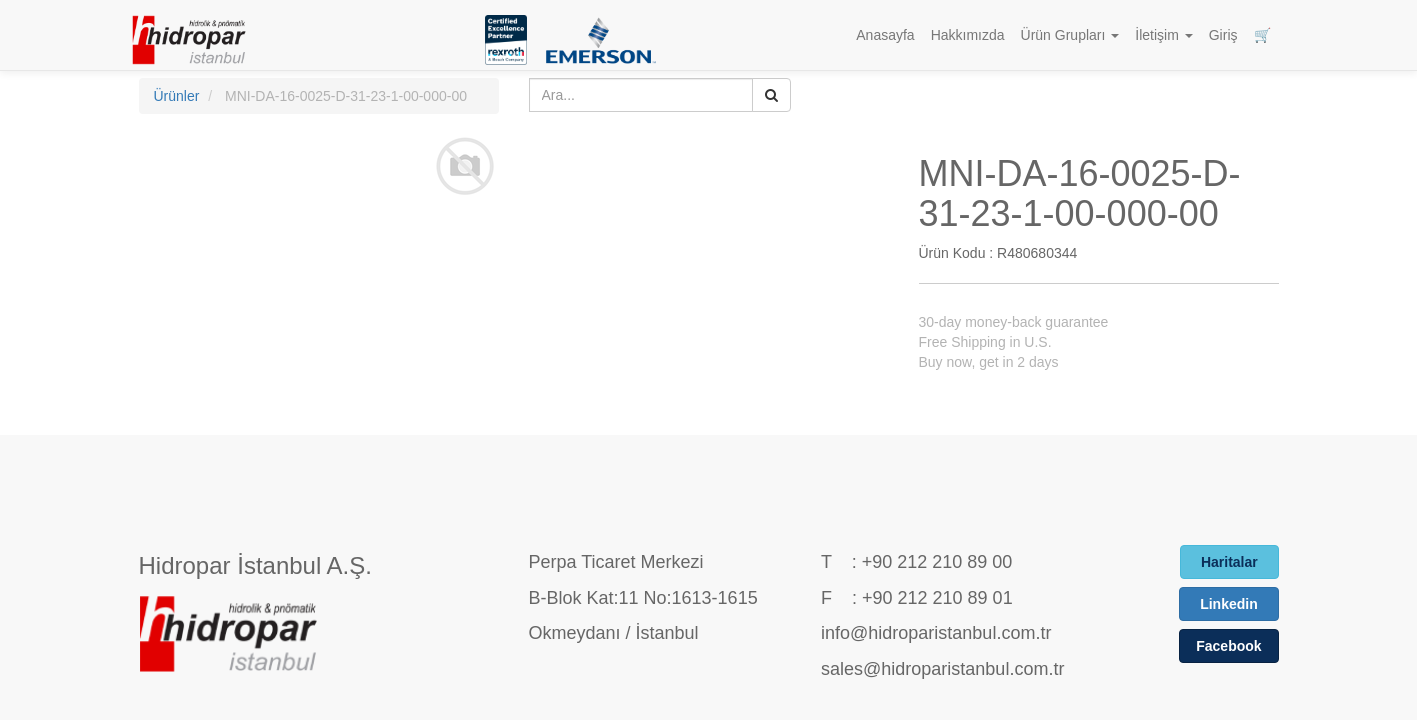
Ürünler (177, 96)
